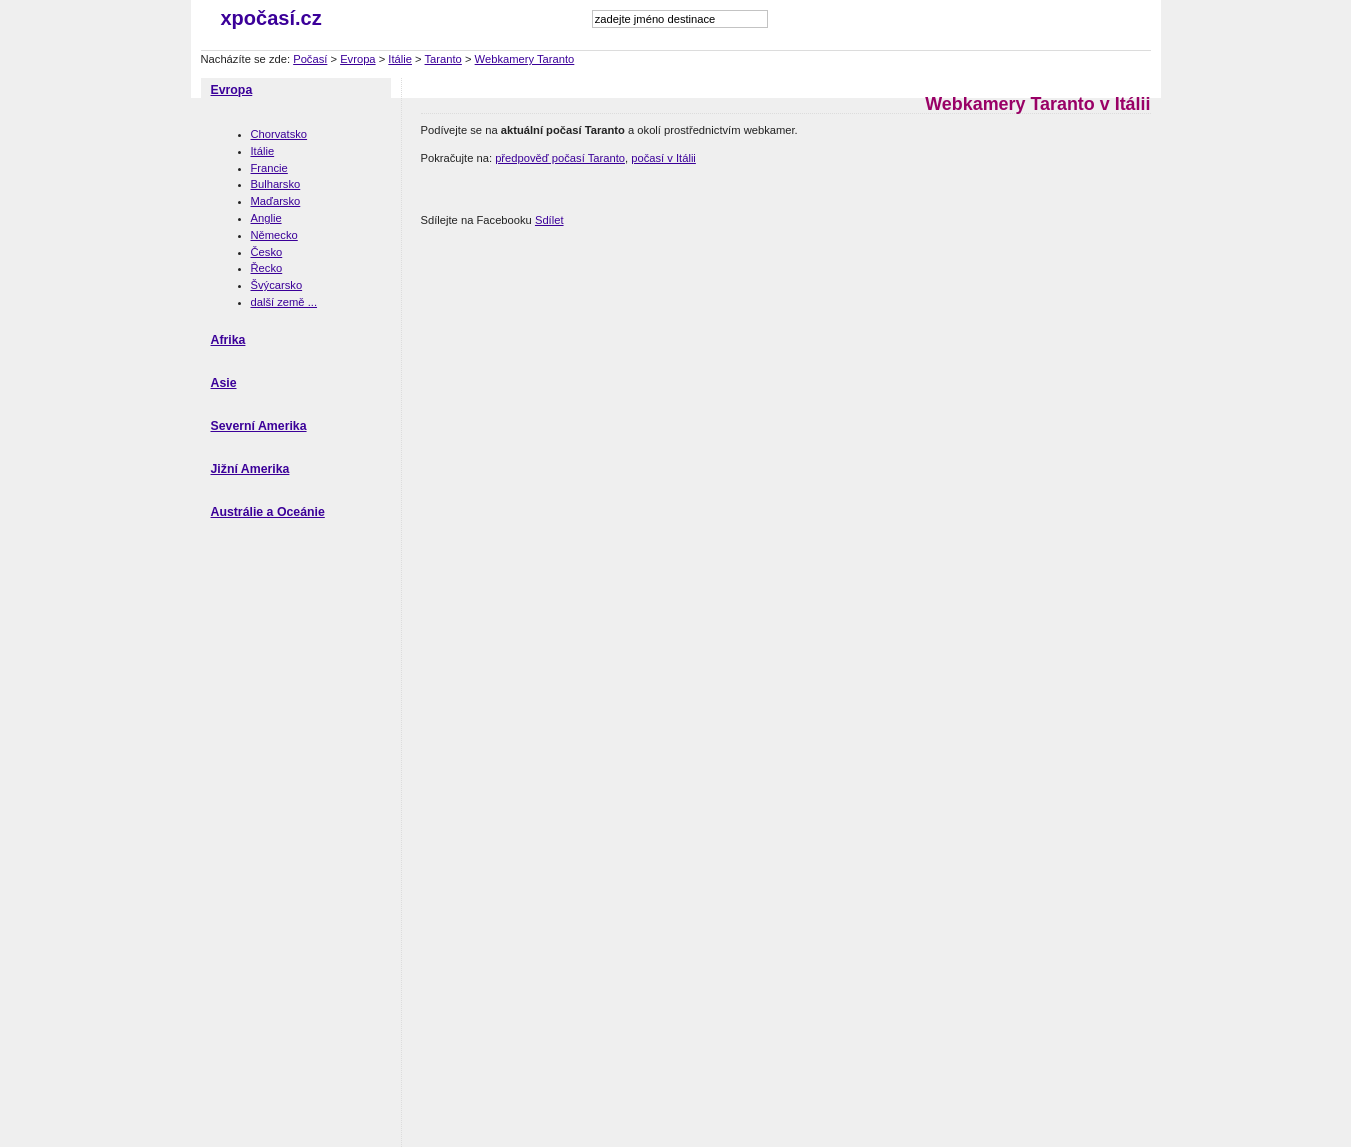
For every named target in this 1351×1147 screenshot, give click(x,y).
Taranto (443, 59)
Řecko (267, 268)
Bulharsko (276, 184)
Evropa (357, 59)
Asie (224, 383)
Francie (269, 168)
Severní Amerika (259, 426)
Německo (274, 235)
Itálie (400, 59)
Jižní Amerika (250, 469)
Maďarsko (276, 201)
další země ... (284, 302)
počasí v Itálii (663, 158)
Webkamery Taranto (525, 59)
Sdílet (549, 220)
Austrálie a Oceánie (268, 512)
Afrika (228, 340)
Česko (267, 252)
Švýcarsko (277, 285)
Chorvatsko (279, 134)
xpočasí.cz (271, 18)
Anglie (266, 218)
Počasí (310, 59)
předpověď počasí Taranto (560, 158)
